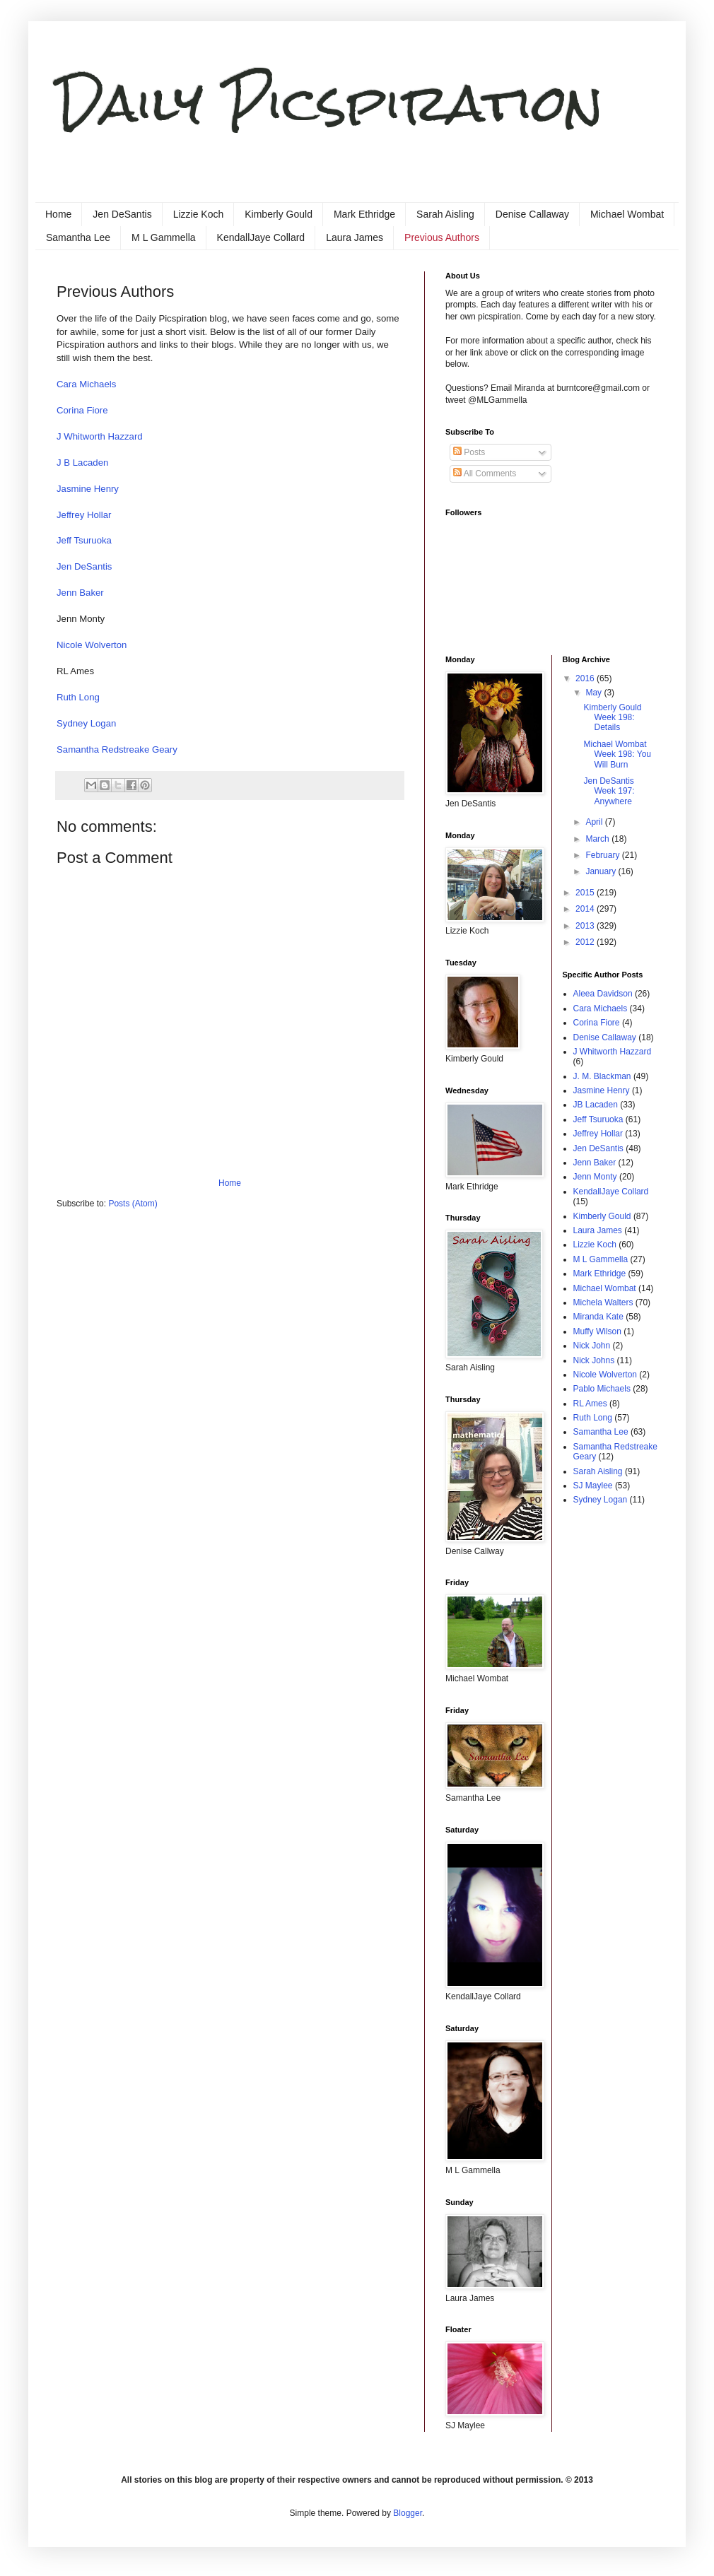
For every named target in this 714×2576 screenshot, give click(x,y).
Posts (469, 452)
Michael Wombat (627, 214)
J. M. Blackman (602, 1076)
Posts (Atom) (132, 1203)
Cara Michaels (86, 384)
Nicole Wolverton (92, 645)
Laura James (354, 237)
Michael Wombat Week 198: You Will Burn (617, 754)
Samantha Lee (78, 237)
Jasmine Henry (88, 488)
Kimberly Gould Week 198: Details (612, 717)
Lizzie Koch (198, 214)
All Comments (484, 473)
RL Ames (590, 1403)
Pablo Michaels (602, 1389)
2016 (586, 678)
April (594, 822)
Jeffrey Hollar (84, 515)
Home (58, 214)
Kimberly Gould (278, 214)
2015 (586, 893)
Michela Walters (603, 1302)
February (603, 855)
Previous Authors (441, 237)
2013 (586, 926)
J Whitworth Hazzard (100, 436)
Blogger (407, 2513)
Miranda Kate (598, 1317)
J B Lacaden (82, 462)
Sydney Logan (86, 723)
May (594, 693)
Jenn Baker (80, 592)
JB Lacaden (595, 1105)
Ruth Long (78, 697)
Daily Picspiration (330, 103)
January (601, 871)
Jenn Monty (595, 1177)
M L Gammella (163, 237)
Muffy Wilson (597, 1331)
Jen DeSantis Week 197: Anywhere (608, 791)
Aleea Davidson (603, 994)
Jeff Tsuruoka (84, 540)
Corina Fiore (82, 410)
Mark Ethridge (364, 214)
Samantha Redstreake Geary (117, 749)
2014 (586, 909)
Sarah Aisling (445, 214)
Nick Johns (594, 1360)
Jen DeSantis (122, 214)
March (598, 839)
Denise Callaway (532, 214)
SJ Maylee (593, 1485)
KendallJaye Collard (261, 237)
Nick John (592, 1346)
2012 (586, 942)
